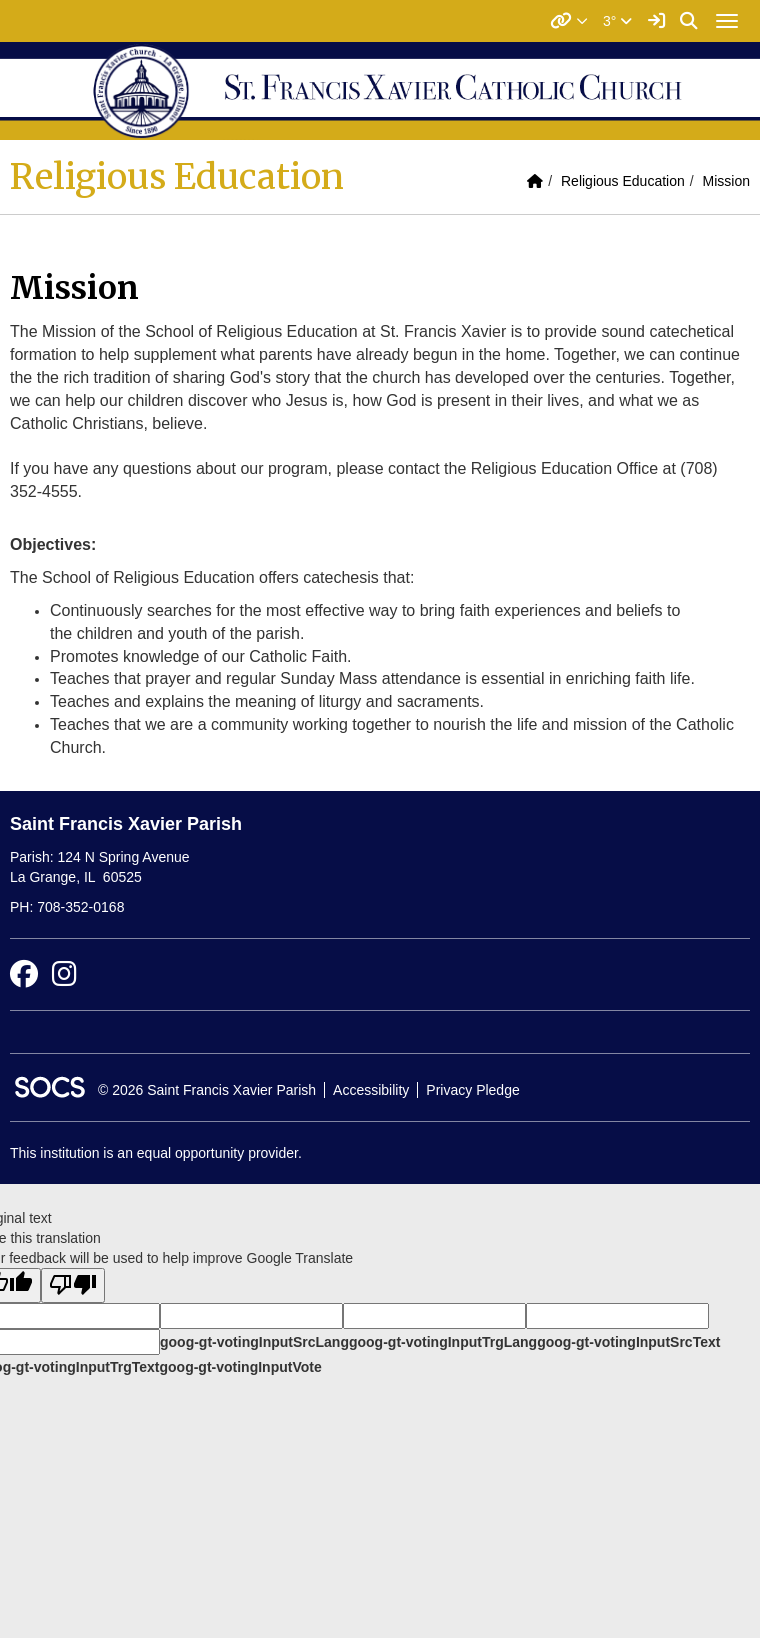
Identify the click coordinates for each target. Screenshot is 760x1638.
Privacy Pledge (472, 1090)
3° (617, 21)
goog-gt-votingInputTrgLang (443, 1342)
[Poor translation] (73, 1285)
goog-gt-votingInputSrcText (628, 1342)
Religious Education (623, 181)
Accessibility (371, 1090)
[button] (569, 21)
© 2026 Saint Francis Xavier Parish (207, 1090)
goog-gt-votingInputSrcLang (254, 1342)
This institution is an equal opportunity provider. (156, 1153)
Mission (726, 181)
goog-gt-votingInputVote (240, 1367)
